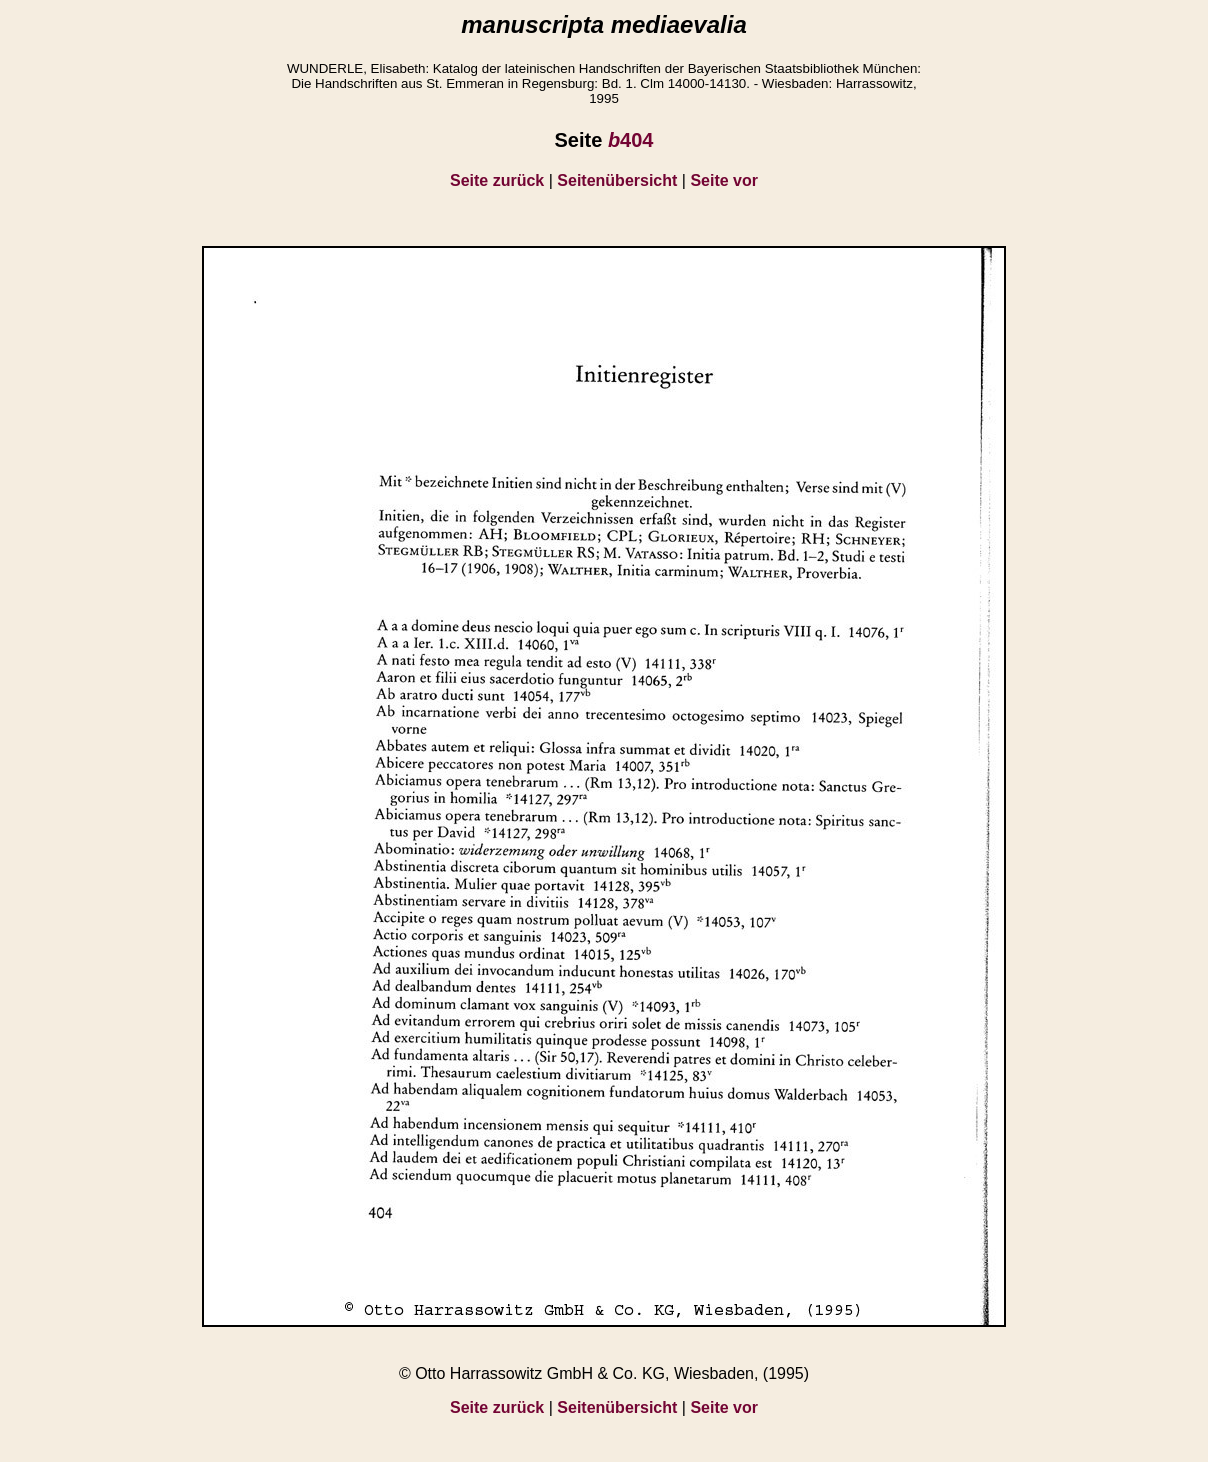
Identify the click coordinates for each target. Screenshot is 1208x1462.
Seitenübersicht (617, 180)
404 (631, 140)
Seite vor (724, 180)
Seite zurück (497, 180)
